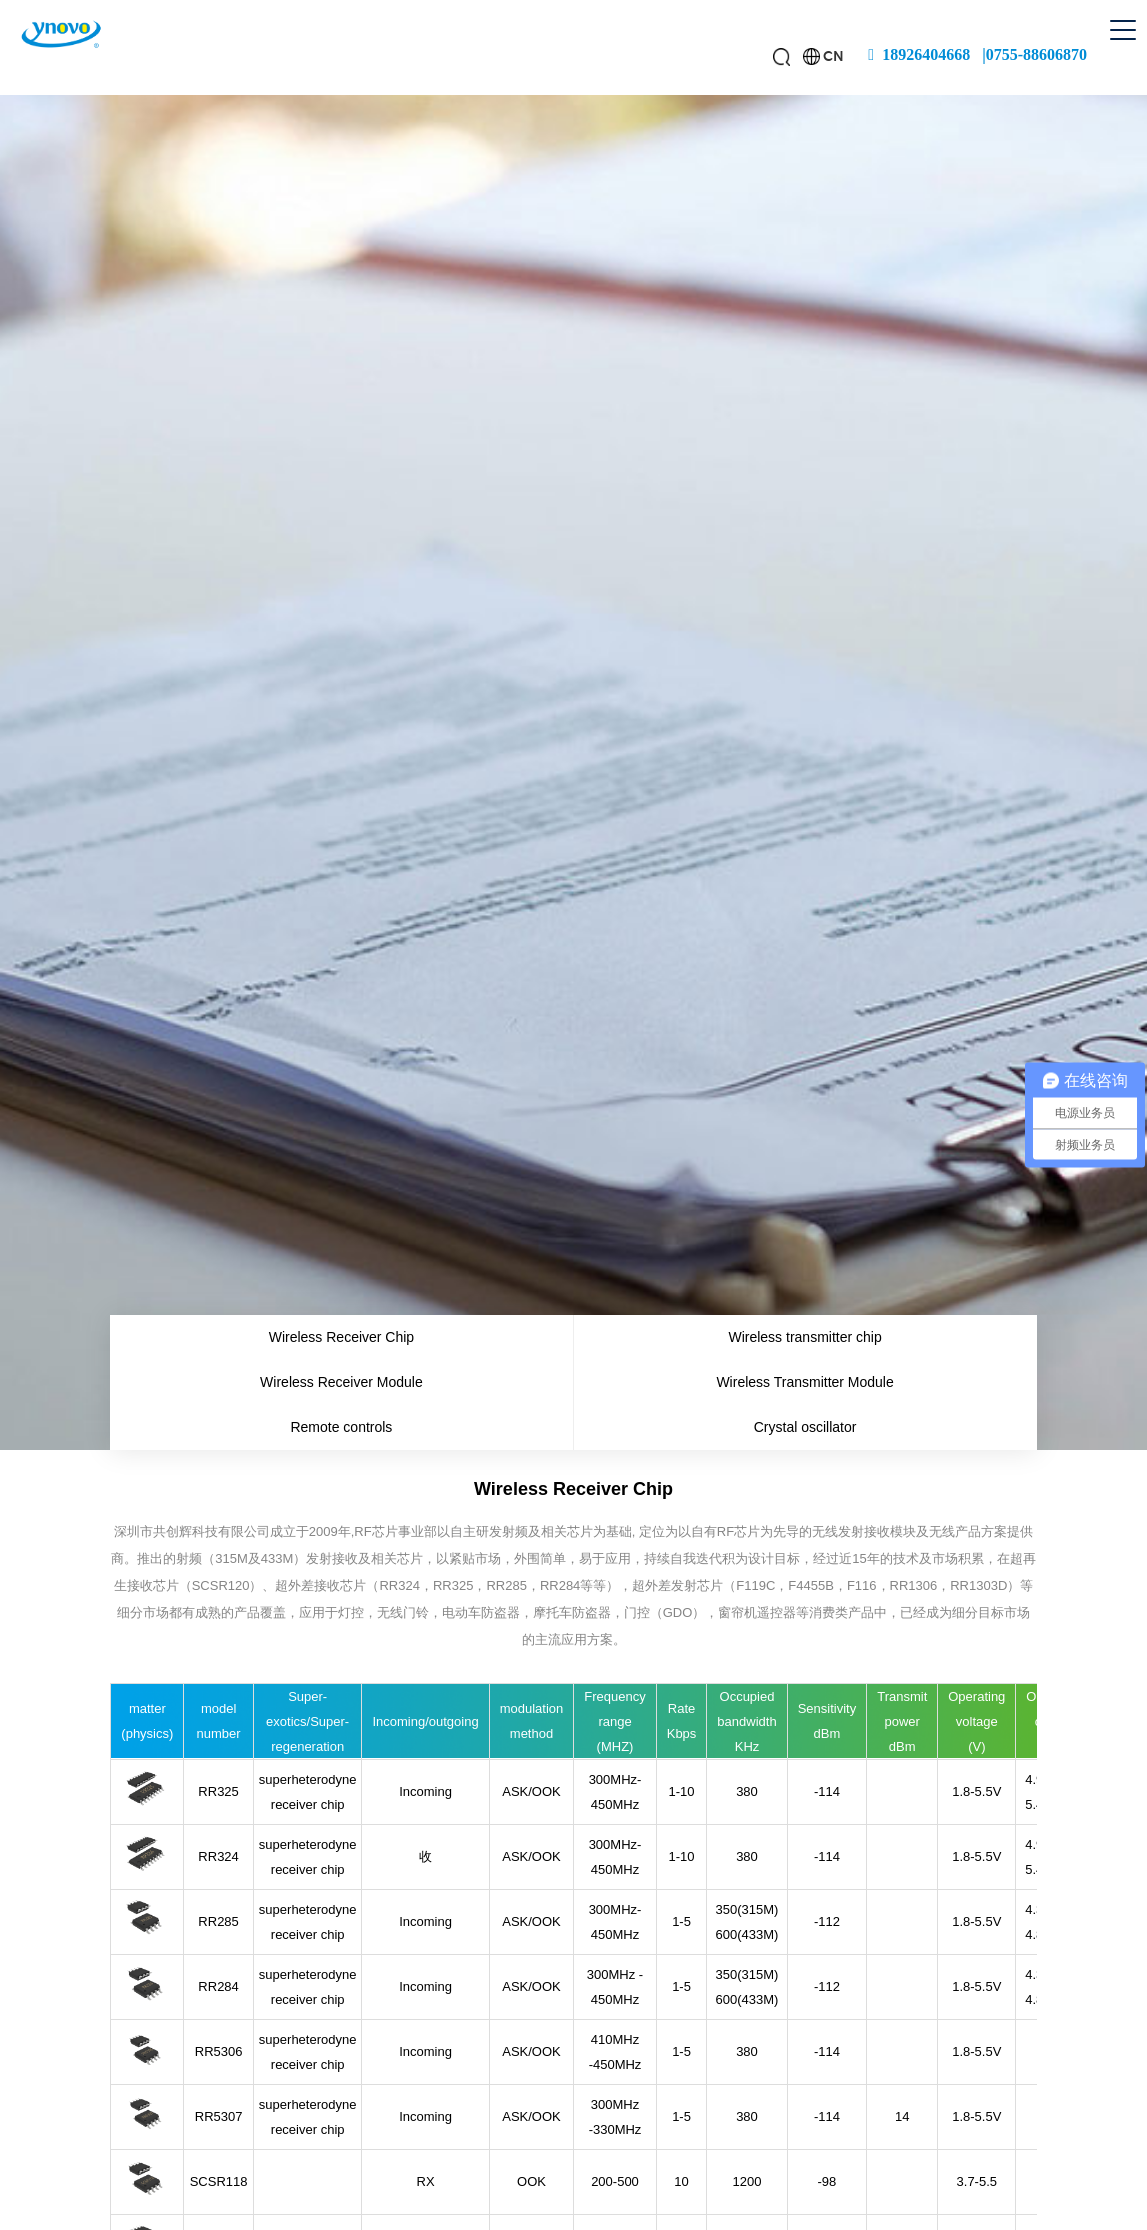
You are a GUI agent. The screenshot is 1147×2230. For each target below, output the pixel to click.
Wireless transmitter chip (804, 1337)
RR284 (218, 1986)
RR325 (218, 1791)
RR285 (218, 1921)
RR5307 (219, 2116)
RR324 (218, 1856)
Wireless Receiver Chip (341, 1337)
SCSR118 (219, 2181)
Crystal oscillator (805, 1427)
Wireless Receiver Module (341, 1382)
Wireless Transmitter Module (804, 1382)
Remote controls (341, 1427)
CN (833, 56)
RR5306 (219, 2051)
